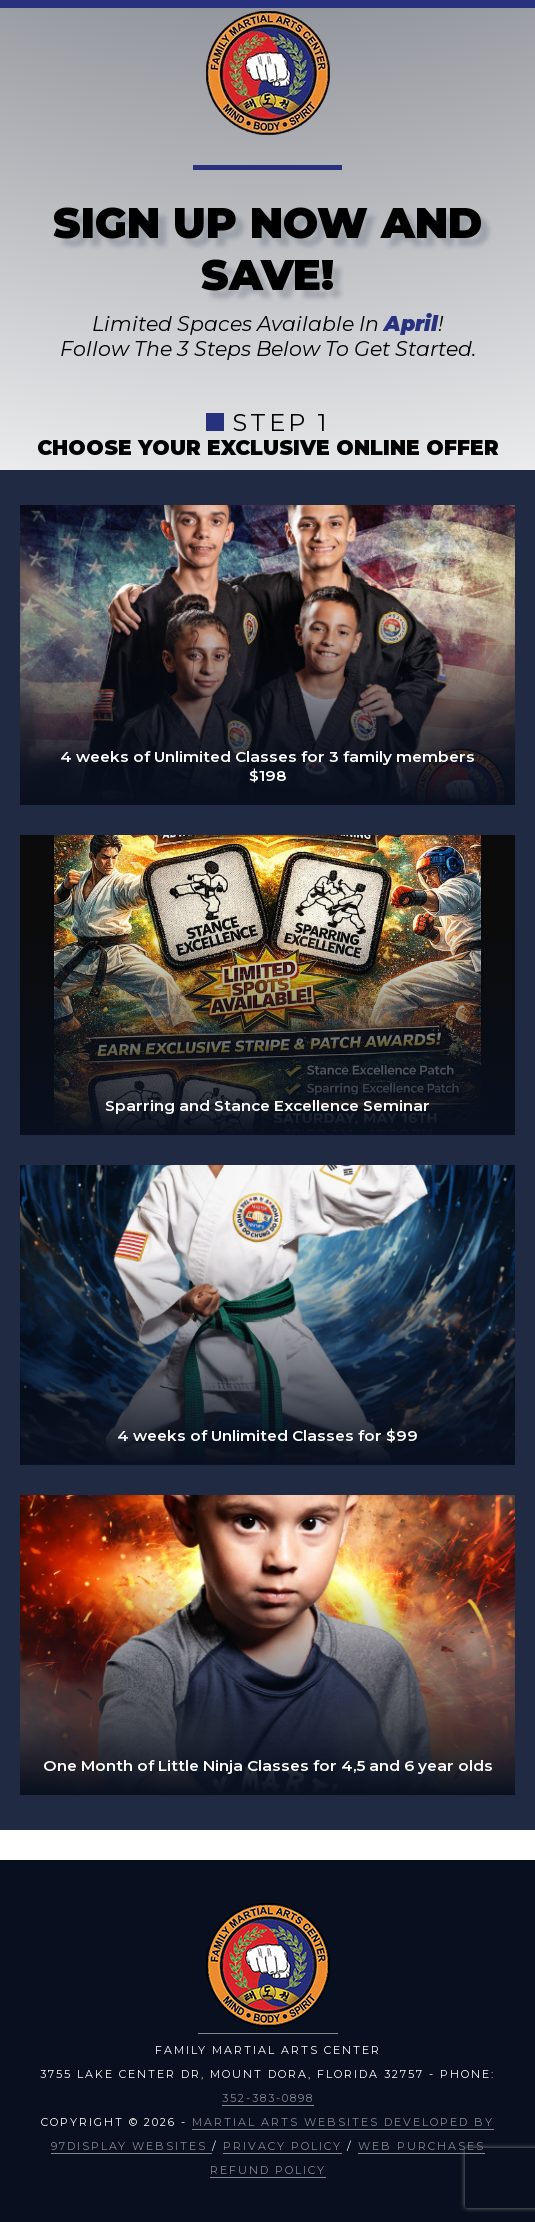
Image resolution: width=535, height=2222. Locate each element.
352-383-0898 (268, 2098)
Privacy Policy (282, 2146)
